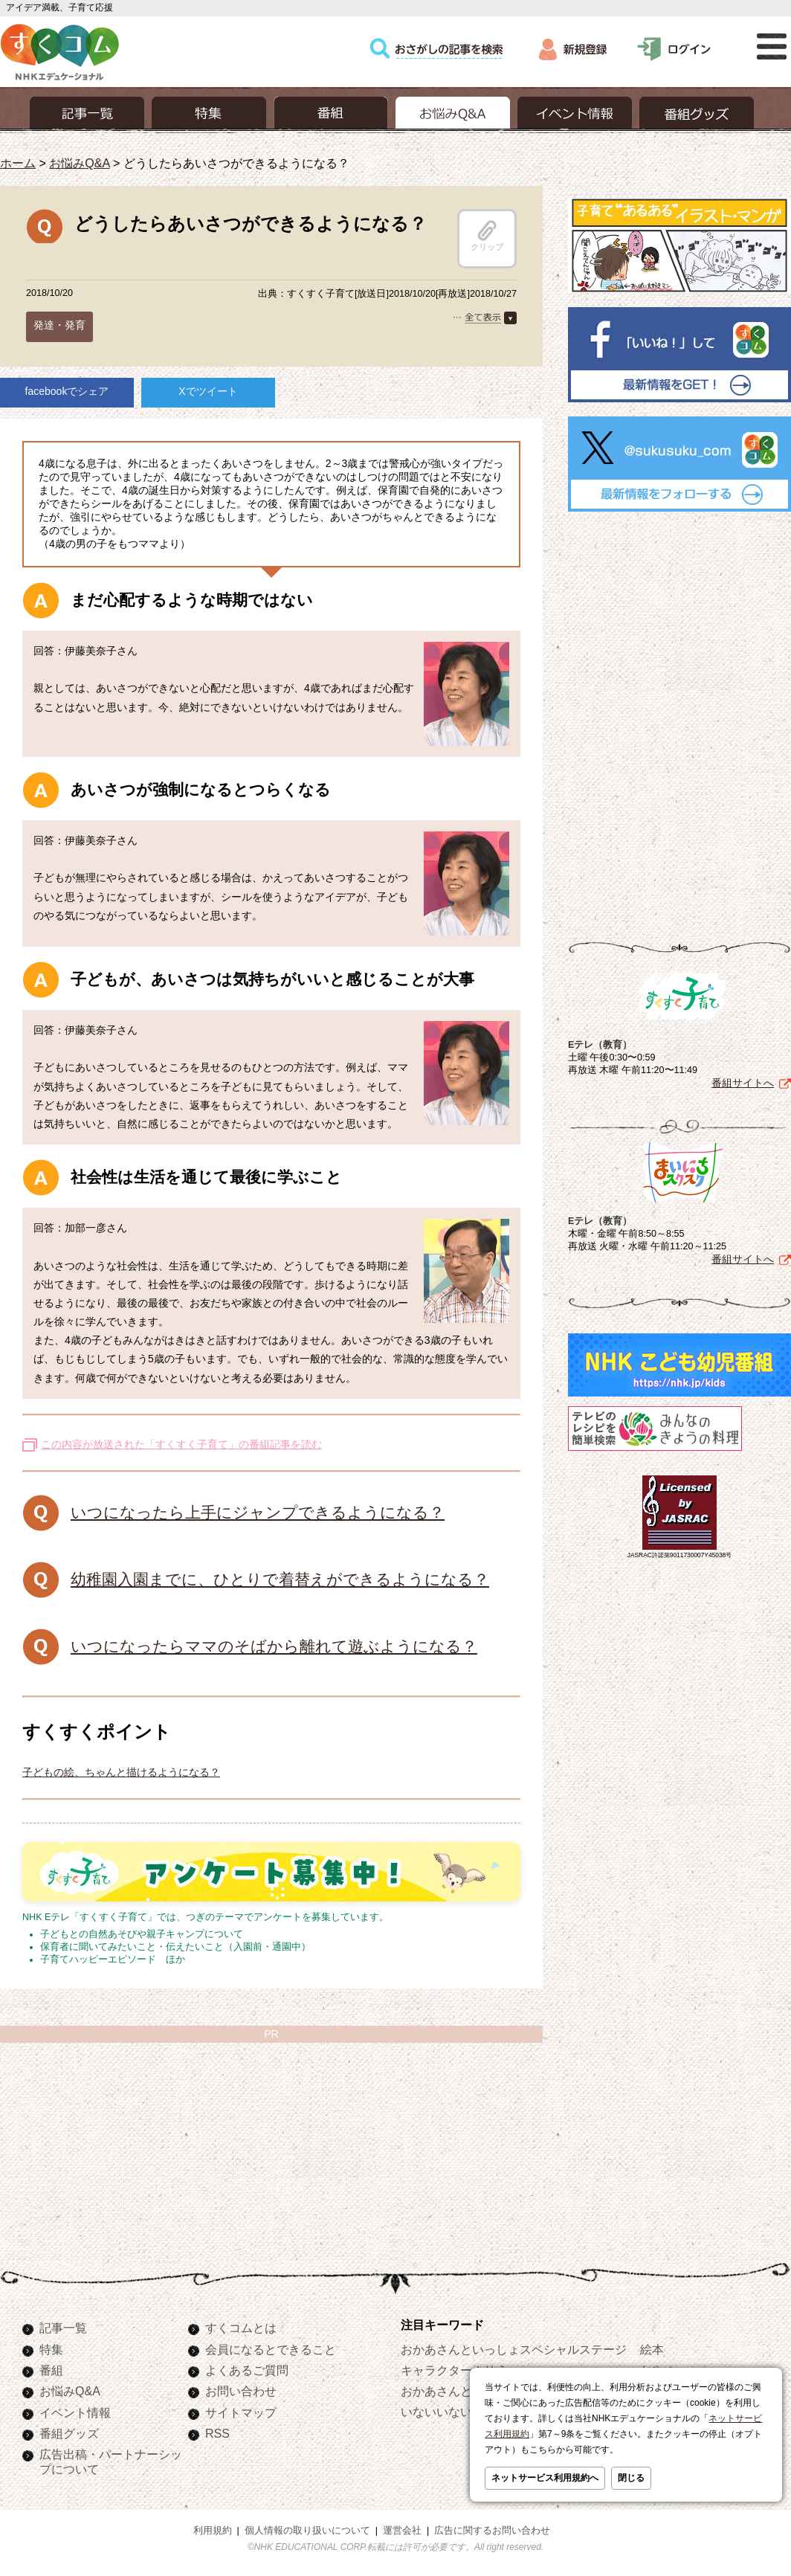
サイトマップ (241, 2412)
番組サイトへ (742, 1083)
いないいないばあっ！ (460, 2411)
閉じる (631, 2478)
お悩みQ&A (79, 163)
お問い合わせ (241, 2391)
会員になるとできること (270, 2349)
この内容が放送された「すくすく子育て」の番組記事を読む (181, 1444)
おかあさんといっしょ (460, 2391)
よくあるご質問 (246, 2370)
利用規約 (212, 2530)
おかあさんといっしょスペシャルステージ (514, 2349)
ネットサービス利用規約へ (544, 2478)
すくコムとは (241, 2327)
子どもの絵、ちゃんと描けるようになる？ (121, 1772)
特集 (51, 2349)
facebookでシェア (67, 391)
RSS (217, 2433)
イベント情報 (75, 2412)
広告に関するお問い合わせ (492, 2530)
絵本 (652, 2349)
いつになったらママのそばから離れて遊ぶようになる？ (274, 1646)
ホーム (18, 163)
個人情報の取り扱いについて (307, 2530)
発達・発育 (59, 325)
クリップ (487, 235)
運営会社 (402, 2530)
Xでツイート (207, 391)
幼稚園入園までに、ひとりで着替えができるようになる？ (280, 1579)
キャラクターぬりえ (454, 2370)
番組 (51, 2370)
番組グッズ (69, 2433)
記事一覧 (63, 2327)
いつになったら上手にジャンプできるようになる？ (258, 1512)
